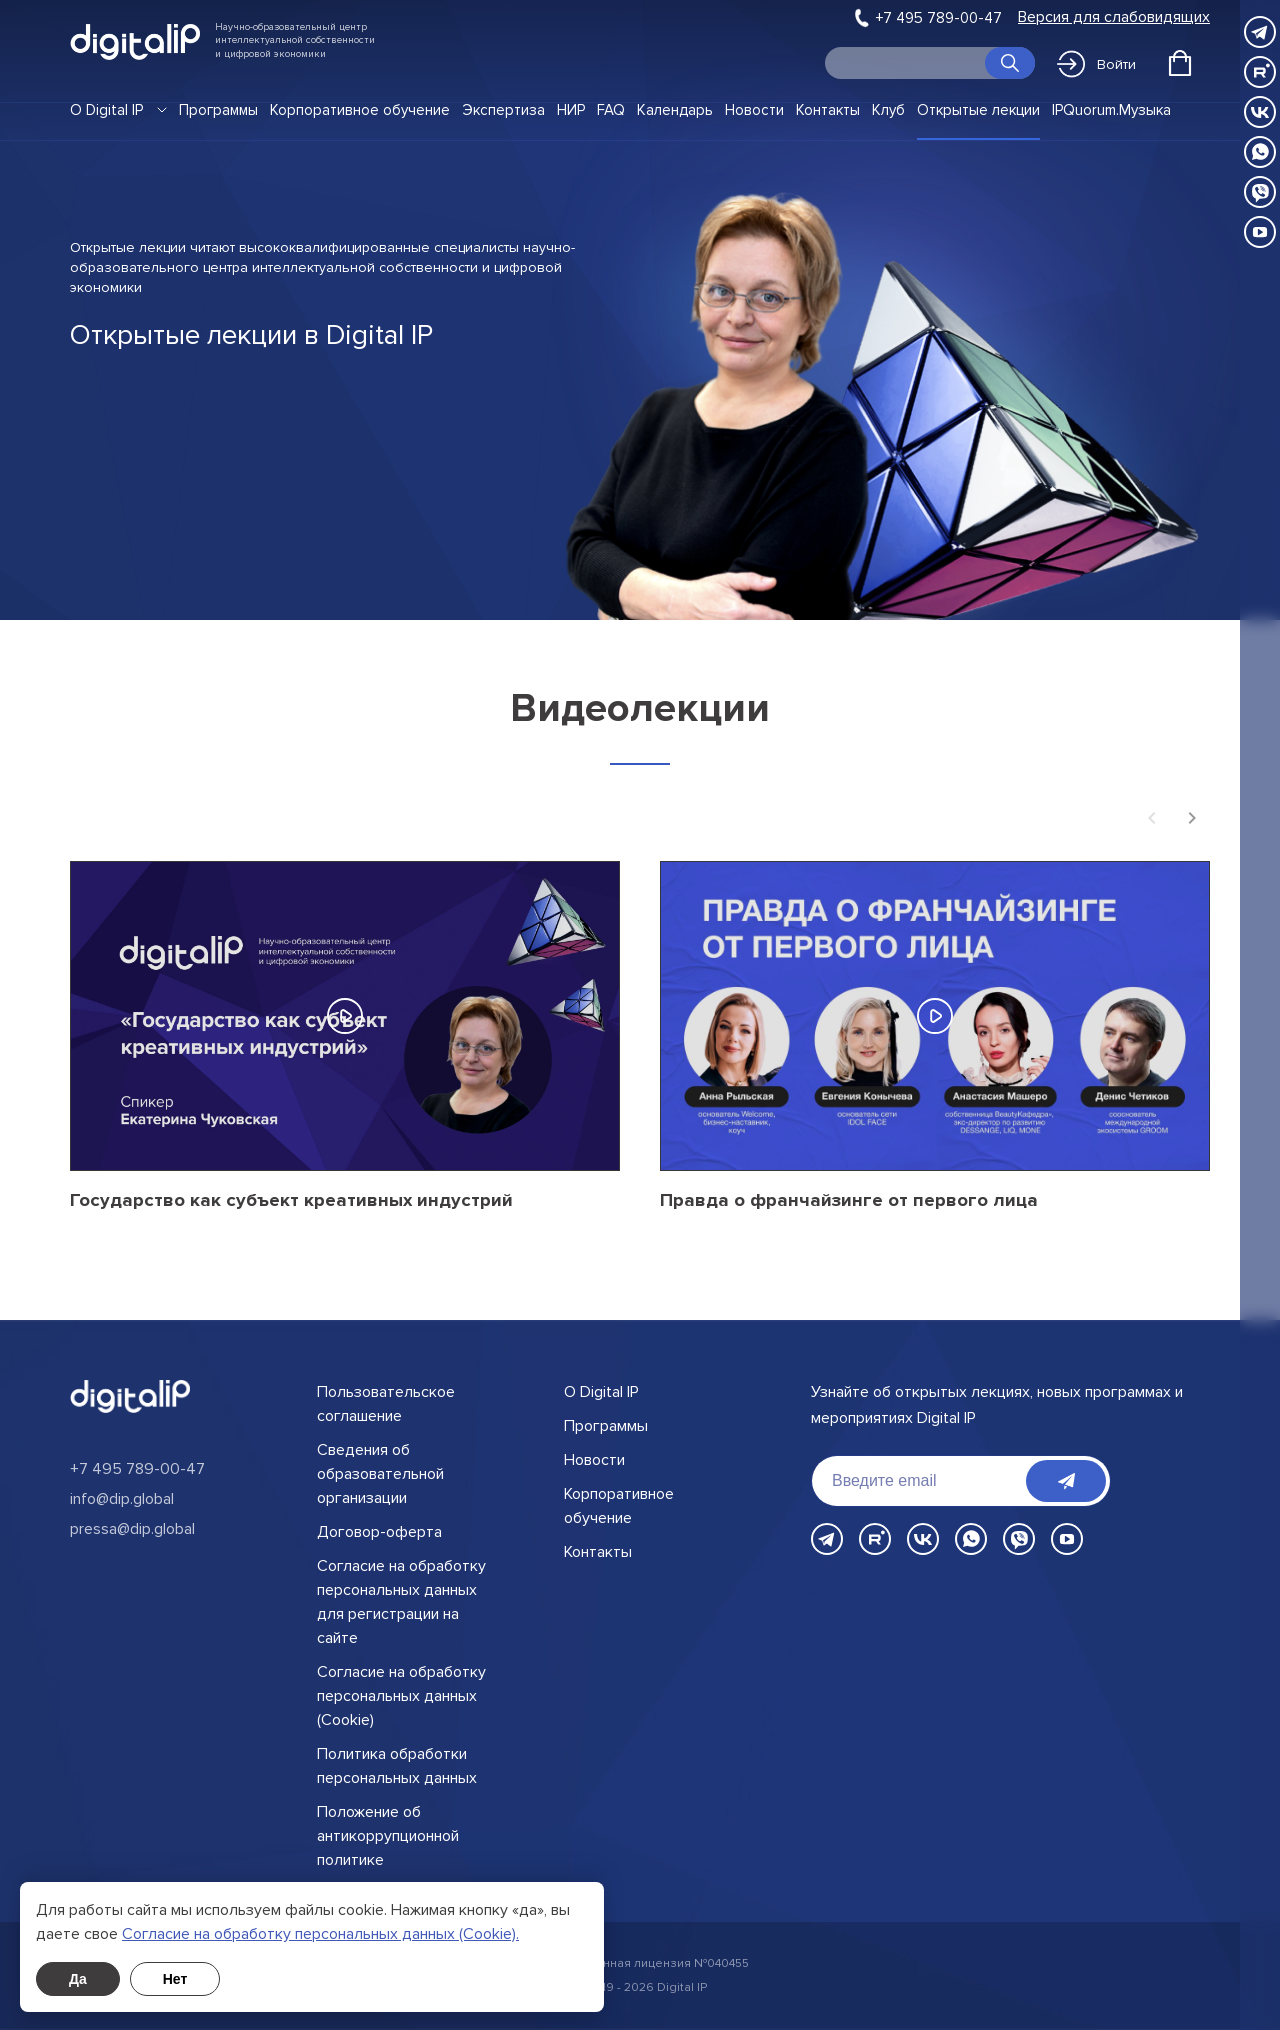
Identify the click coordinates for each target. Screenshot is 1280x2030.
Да (78, 1979)
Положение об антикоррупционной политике (388, 1836)
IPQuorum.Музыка (1111, 110)
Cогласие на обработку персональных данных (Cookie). (320, 1934)
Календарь (675, 110)
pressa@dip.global (132, 1529)
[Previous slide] (1152, 819)
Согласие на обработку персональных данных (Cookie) (401, 1696)
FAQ (611, 110)
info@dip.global (122, 1499)
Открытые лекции (978, 110)
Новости (754, 110)
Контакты (828, 110)
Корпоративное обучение (360, 110)
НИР (571, 110)
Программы (218, 110)
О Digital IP (106, 110)
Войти (1096, 64)
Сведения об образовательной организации (380, 1474)
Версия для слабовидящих (1114, 17)
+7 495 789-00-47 (939, 18)
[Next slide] (1192, 819)
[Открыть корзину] (1180, 63)
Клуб (888, 110)
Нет (175, 1979)
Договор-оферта (379, 1532)
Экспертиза (503, 110)
